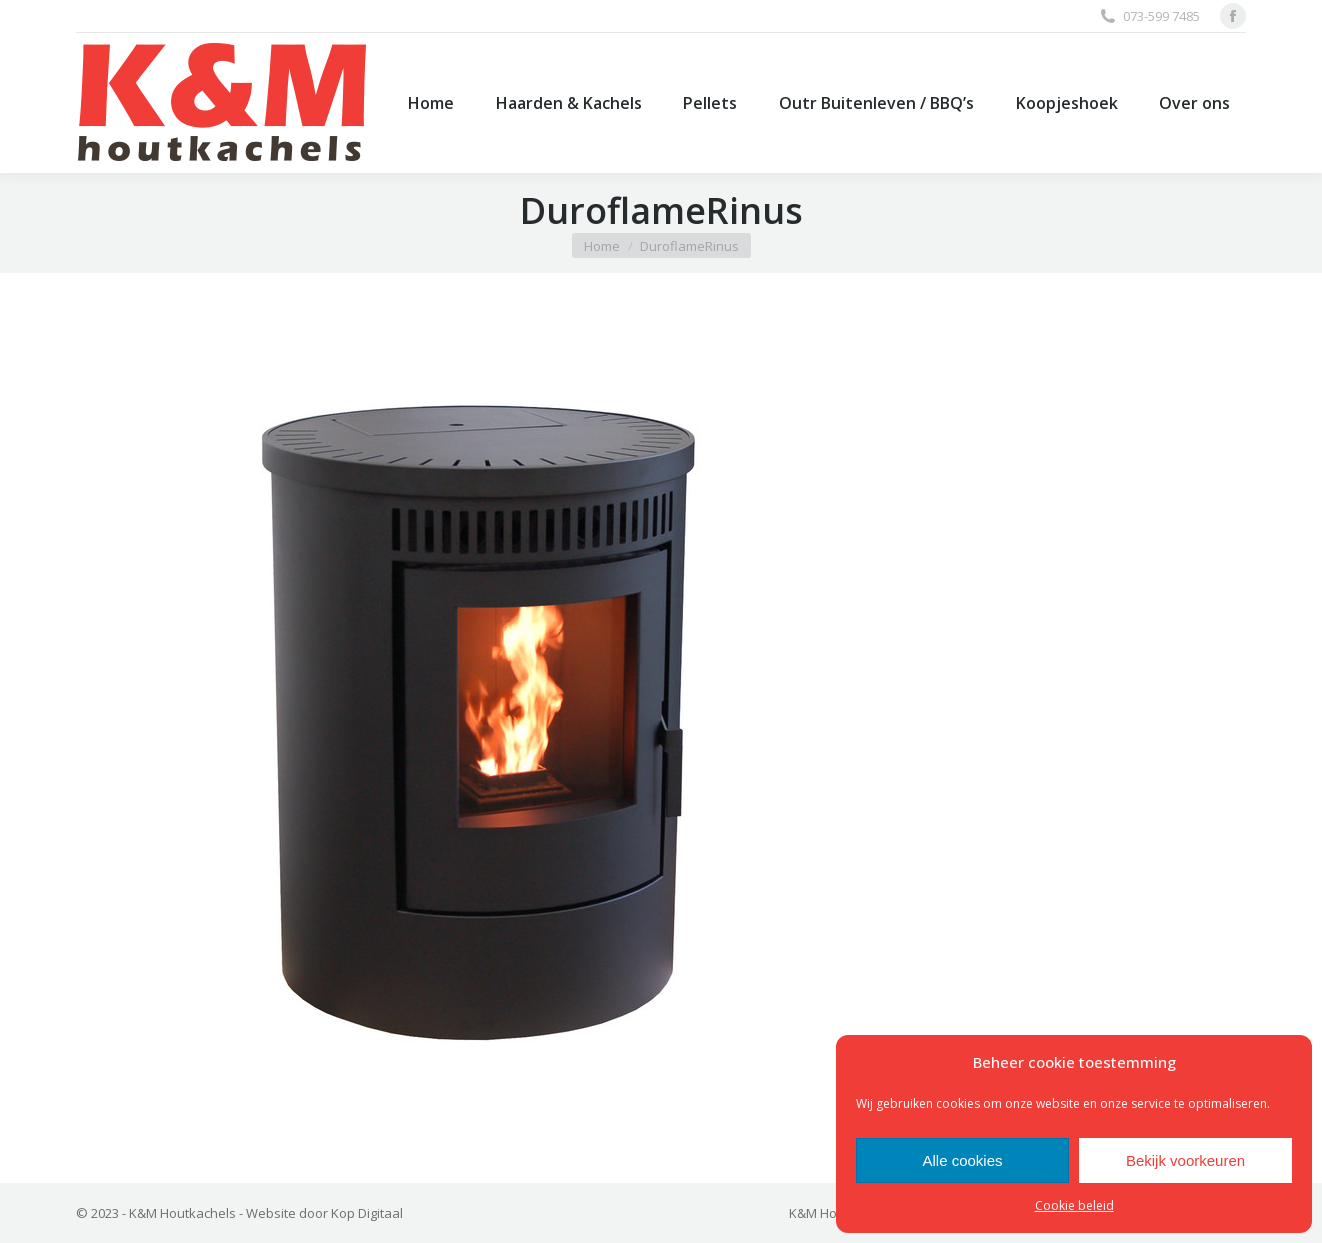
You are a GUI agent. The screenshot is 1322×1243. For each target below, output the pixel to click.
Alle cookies (962, 1160)
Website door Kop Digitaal (324, 1213)
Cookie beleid (1074, 1205)
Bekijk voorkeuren (1185, 1160)
